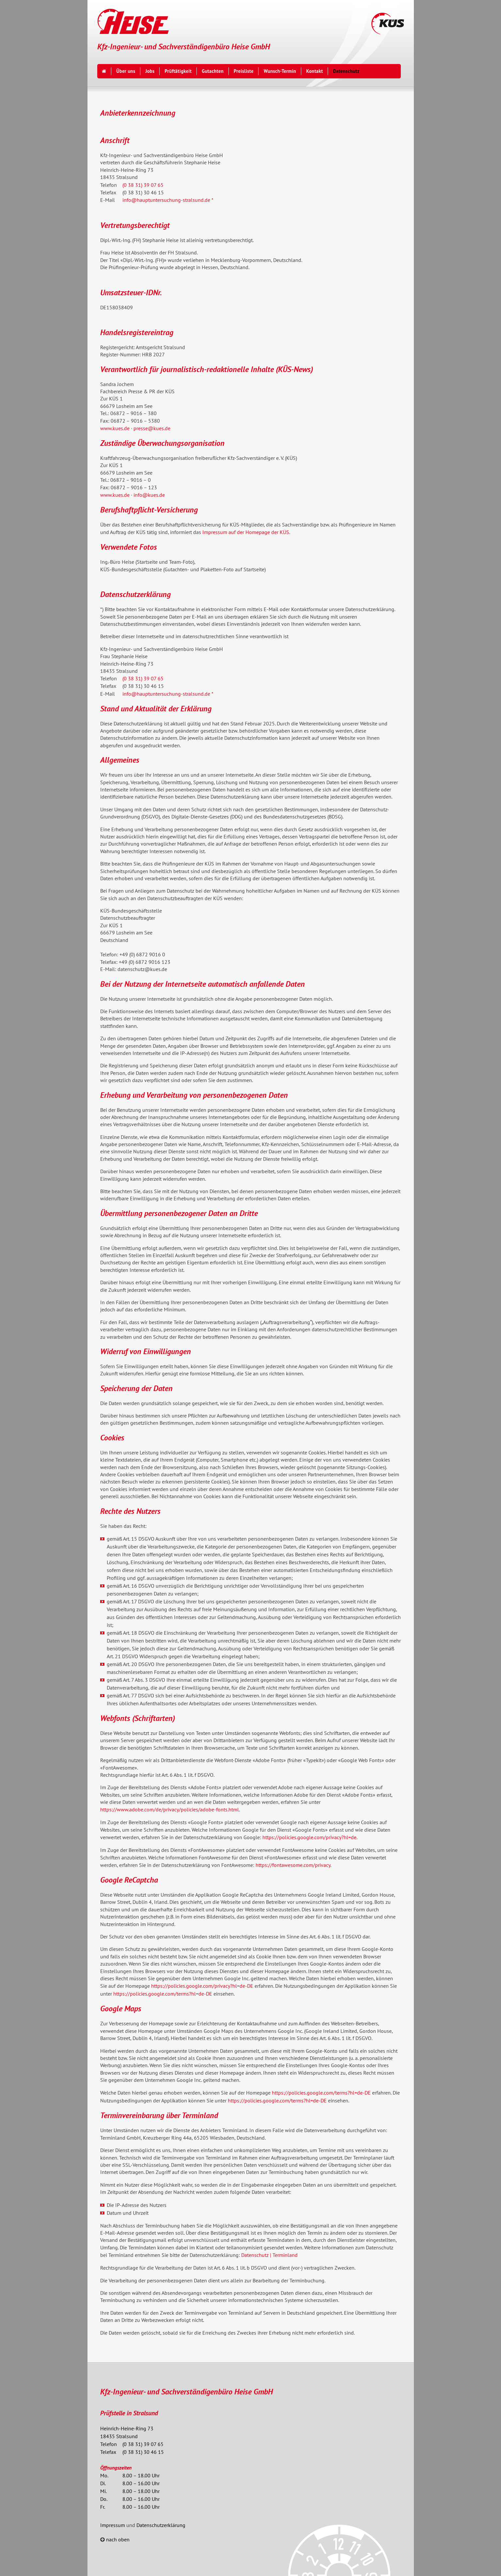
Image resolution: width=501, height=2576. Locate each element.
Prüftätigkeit (178, 71)
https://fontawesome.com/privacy (293, 1865)
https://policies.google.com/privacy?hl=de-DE (202, 1986)
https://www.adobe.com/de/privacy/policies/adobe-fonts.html (169, 1809)
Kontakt (314, 71)
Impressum (112, 2525)
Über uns (126, 71)
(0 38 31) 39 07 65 (143, 185)
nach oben (118, 2539)
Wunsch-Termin (280, 71)
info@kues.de (149, 495)
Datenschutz (346, 71)
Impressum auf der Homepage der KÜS (245, 532)
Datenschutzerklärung (160, 2525)
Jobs (149, 71)
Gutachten (213, 71)
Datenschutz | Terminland (269, 2255)
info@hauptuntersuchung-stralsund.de (166, 200)
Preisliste (244, 71)
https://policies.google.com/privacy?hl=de (309, 1837)
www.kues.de (115, 428)
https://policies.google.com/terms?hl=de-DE (162, 1993)
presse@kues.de (151, 428)
